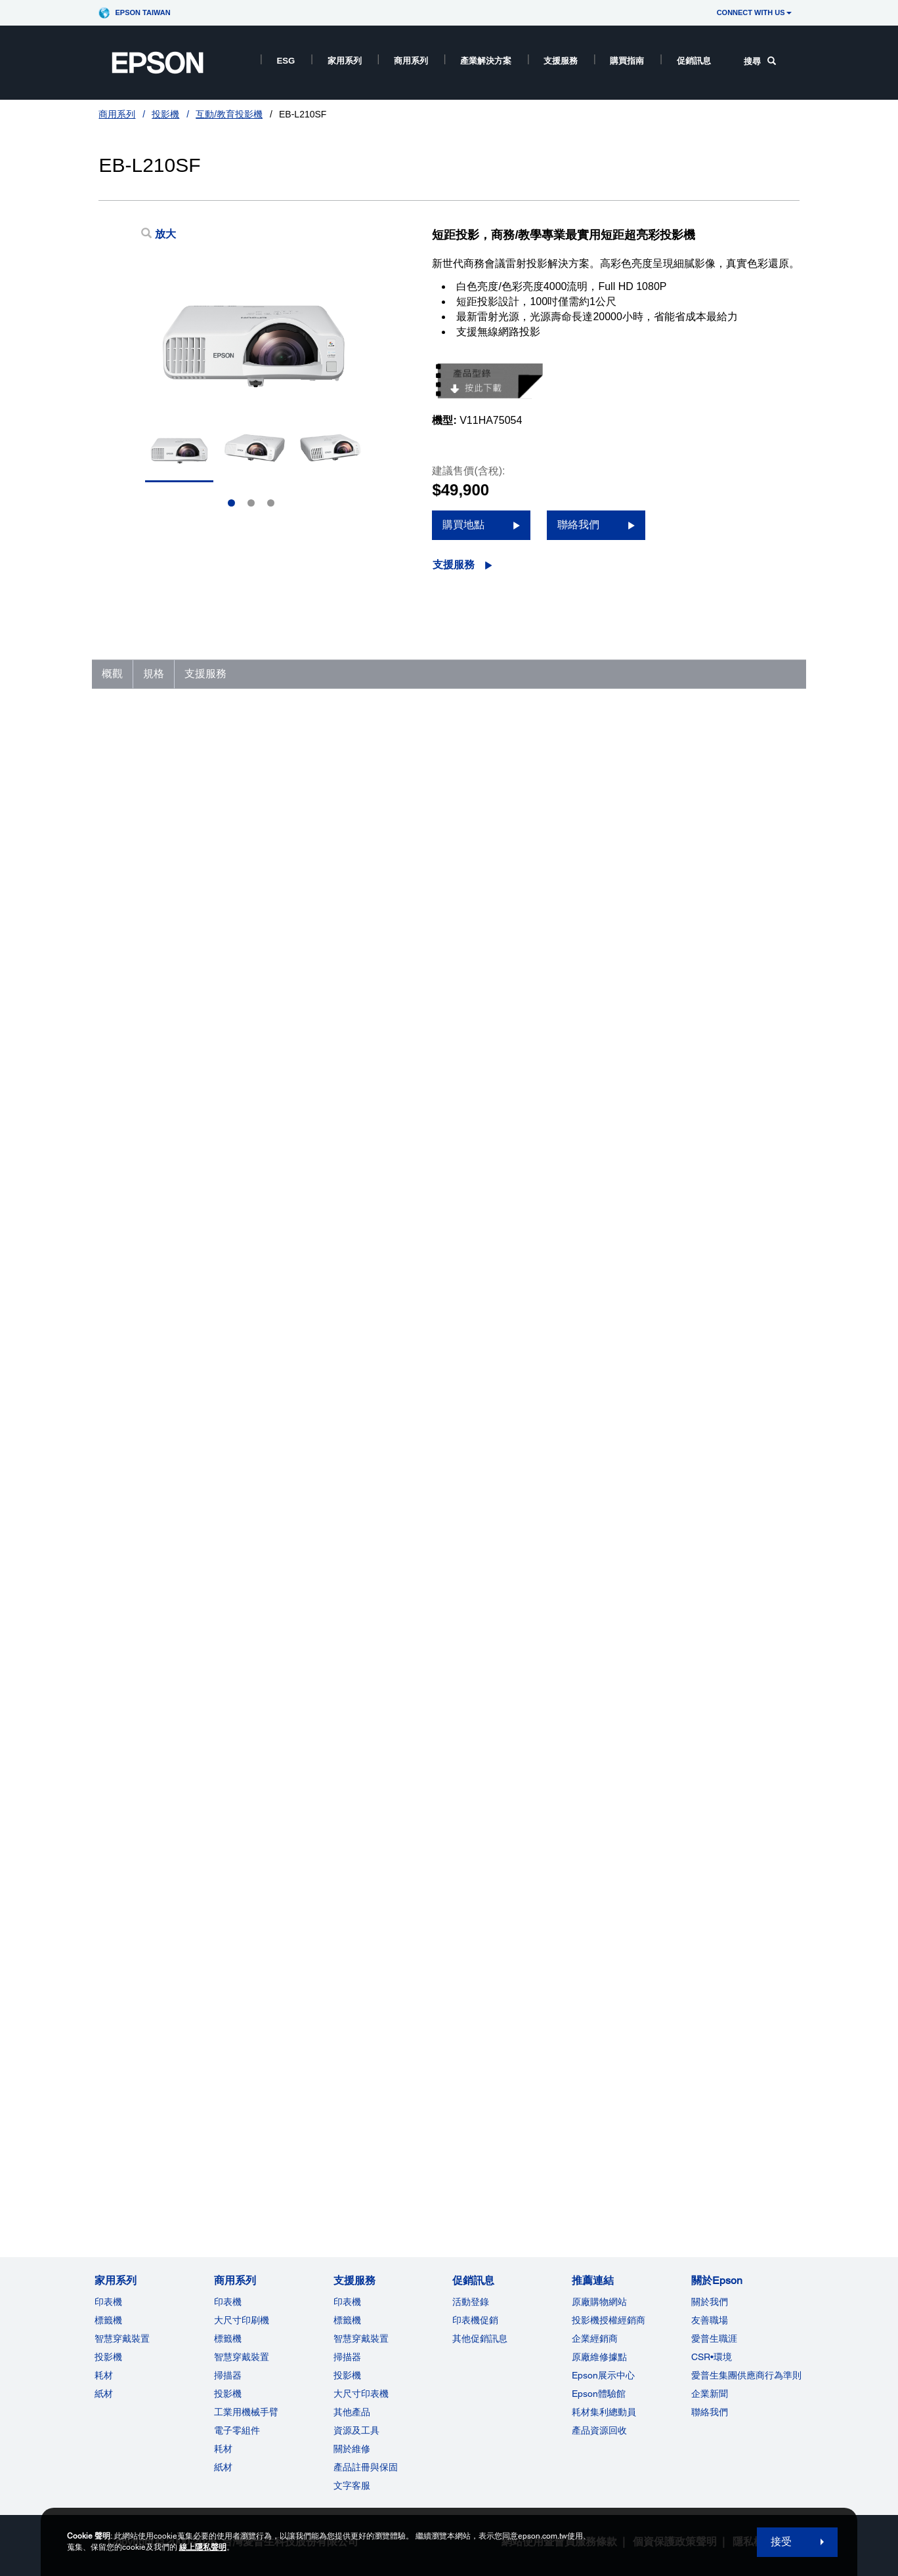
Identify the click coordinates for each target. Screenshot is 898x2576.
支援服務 (561, 61)
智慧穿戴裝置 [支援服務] (361, 2338)
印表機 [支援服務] (347, 2301)
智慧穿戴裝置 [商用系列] (241, 2357)
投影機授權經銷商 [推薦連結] (608, 2320)
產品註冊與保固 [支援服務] (365, 2467)
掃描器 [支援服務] (347, 2357)
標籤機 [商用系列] (228, 2338)
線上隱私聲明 (202, 2547)
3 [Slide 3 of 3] (270, 503)
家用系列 (345, 61)
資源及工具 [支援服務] (356, 2430)
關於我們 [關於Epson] (709, 2301)
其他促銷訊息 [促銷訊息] (479, 2338)
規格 (153, 673)
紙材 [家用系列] (104, 2393)
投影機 (165, 114)
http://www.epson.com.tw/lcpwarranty (261, 1293)
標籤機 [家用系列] (108, 2320)
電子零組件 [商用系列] (237, 2430)
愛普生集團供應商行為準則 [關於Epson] (746, 2375)
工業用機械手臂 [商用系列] (246, 2412)
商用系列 (411, 61)
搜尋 (760, 61)
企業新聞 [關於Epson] (709, 2393)
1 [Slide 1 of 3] (231, 503)
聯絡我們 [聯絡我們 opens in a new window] (578, 524)
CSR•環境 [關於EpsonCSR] (711, 2357)
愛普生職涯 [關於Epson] (714, 2338)
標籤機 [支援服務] (347, 2320)
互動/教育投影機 (229, 114)
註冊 (618, 2142)
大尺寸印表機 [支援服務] (361, 2393)
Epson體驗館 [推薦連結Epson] (599, 2393)
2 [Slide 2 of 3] (251, 503)
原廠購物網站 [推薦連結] (599, 2301)
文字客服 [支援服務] (351, 2485)
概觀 (112, 673)
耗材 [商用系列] (223, 2448)
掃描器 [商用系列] (228, 2375)
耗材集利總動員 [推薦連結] (604, 2412)
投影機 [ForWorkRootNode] (228, 2393)
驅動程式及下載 (641, 2097)
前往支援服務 (139, 2110)
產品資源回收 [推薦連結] (599, 2430)
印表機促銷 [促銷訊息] (475, 2320)
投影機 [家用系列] (108, 2357)
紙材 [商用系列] (223, 2467)
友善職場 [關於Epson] (709, 2320)
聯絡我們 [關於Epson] (709, 2412)
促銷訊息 (694, 61)
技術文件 (627, 2112)
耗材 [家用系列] (104, 2375)
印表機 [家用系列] (108, 2301)
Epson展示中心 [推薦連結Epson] (603, 2375)
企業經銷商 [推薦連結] (595, 2338)
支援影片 (627, 2127)
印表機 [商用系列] (228, 2301)
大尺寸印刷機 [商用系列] (241, 2320)
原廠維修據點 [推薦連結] (599, 2357)
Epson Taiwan (142, 12)
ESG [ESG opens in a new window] (285, 61)
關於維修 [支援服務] (351, 2448)
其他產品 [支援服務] (351, 2412)
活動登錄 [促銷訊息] (470, 2301)
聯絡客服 (627, 2157)
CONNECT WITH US (754, 12)
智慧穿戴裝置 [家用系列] (122, 2338)
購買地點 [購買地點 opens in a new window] (463, 524)
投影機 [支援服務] (347, 2375)
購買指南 (627, 61)
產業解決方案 (485, 61)
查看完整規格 (133, 1949)
